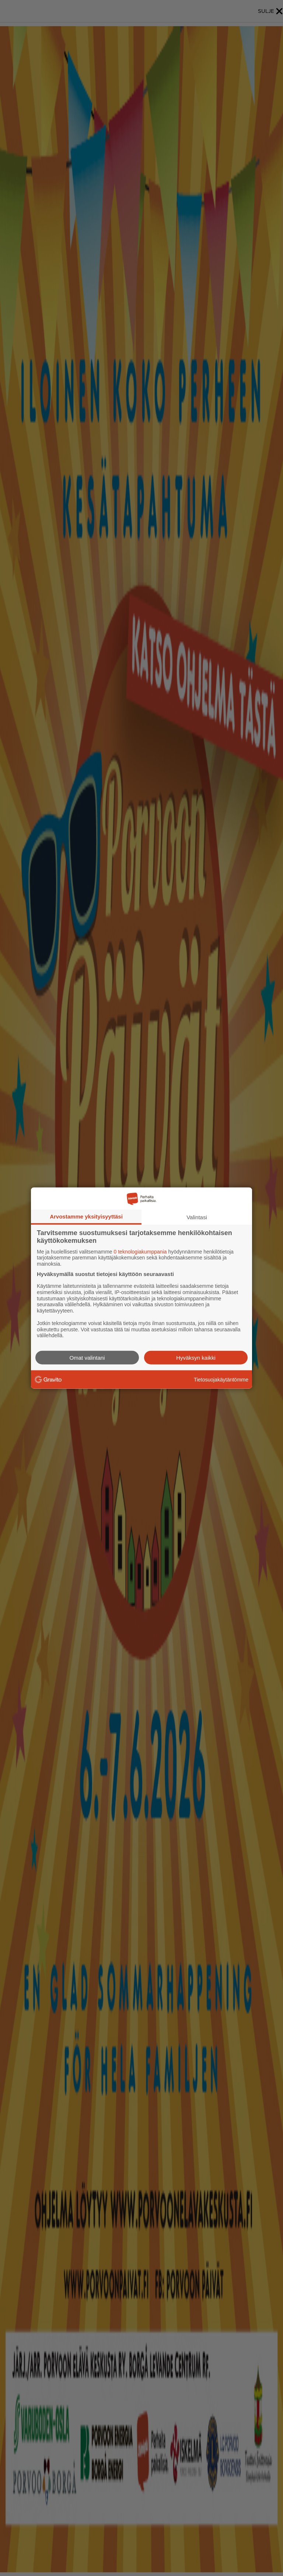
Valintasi (196, 1217)
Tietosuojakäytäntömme (221, 1379)
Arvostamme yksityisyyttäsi (86, 1216)
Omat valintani (87, 1358)
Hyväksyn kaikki (196, 1358)
